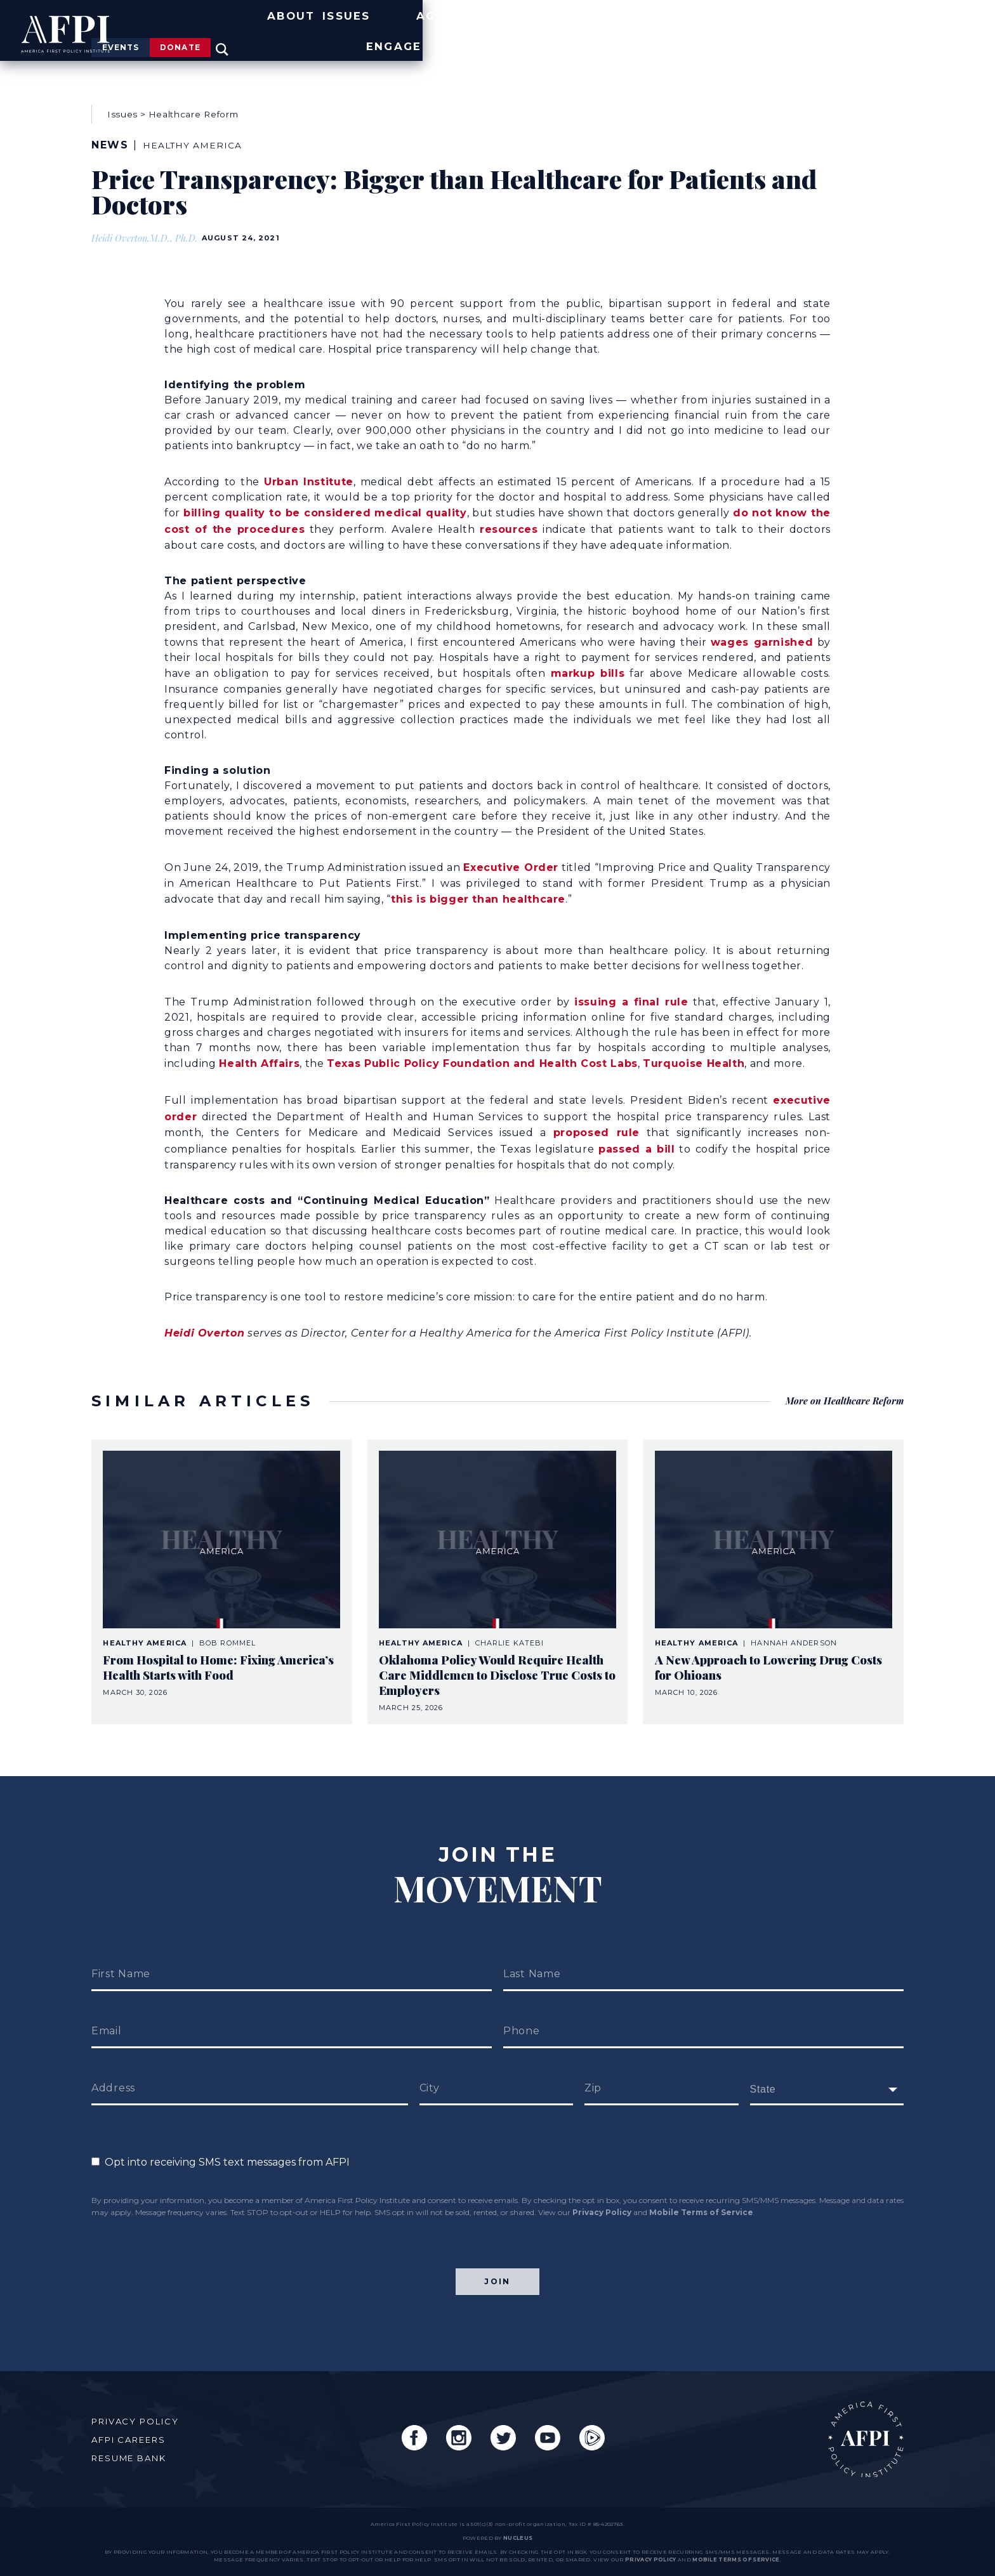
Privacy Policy (601, 2193)
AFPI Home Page (858, 2431)
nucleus (517, 2538)
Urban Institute (308, 478)
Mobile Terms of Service (701, 2193)
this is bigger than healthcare (478, 889)
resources (509, 524)
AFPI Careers (134, 2431)
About (533, 40)
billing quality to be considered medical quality (325, 508)
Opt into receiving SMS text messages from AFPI (220, 2143)
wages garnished (762, 635)
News (793, 40)
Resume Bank (135, 2450)
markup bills (588, 666)
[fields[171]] (827, 2070)
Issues (618, 40)
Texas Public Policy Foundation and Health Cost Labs (482, 1051)
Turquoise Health (693, 1051)
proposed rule (596, 1117)
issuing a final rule (631, 990)
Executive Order (510, 859)
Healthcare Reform (193, 113)
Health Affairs (259, 1051)
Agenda (707, 40)
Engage (877, 40)
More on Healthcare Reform (839, 1381)
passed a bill (636, 1133)
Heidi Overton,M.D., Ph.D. (149, 236)
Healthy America (200, 144)
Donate (830, 11)
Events (729, 11)
